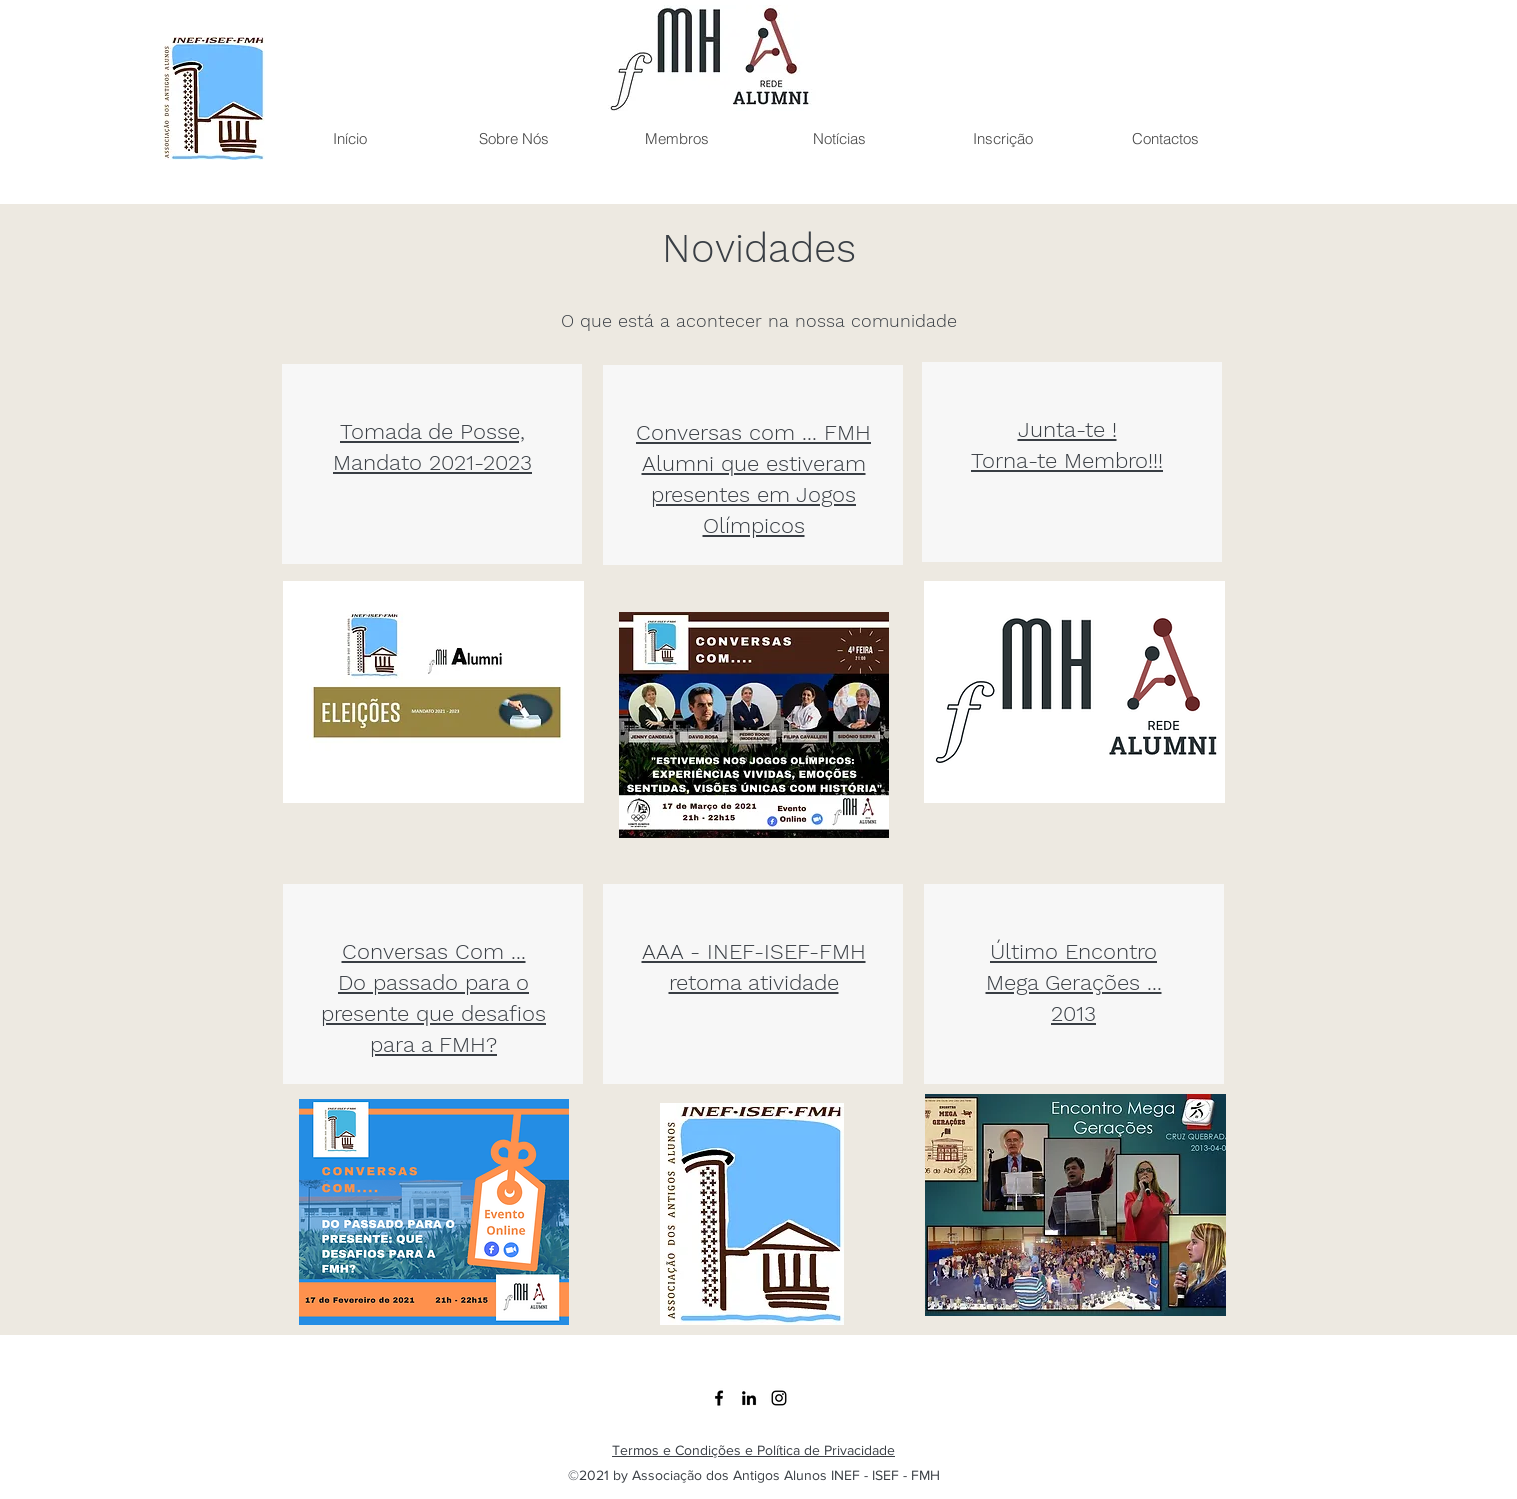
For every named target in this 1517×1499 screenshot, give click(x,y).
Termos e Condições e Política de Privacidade (753, 1450)
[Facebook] (719, 1398)
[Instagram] (779, 1398)
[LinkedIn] (749, 1398)
